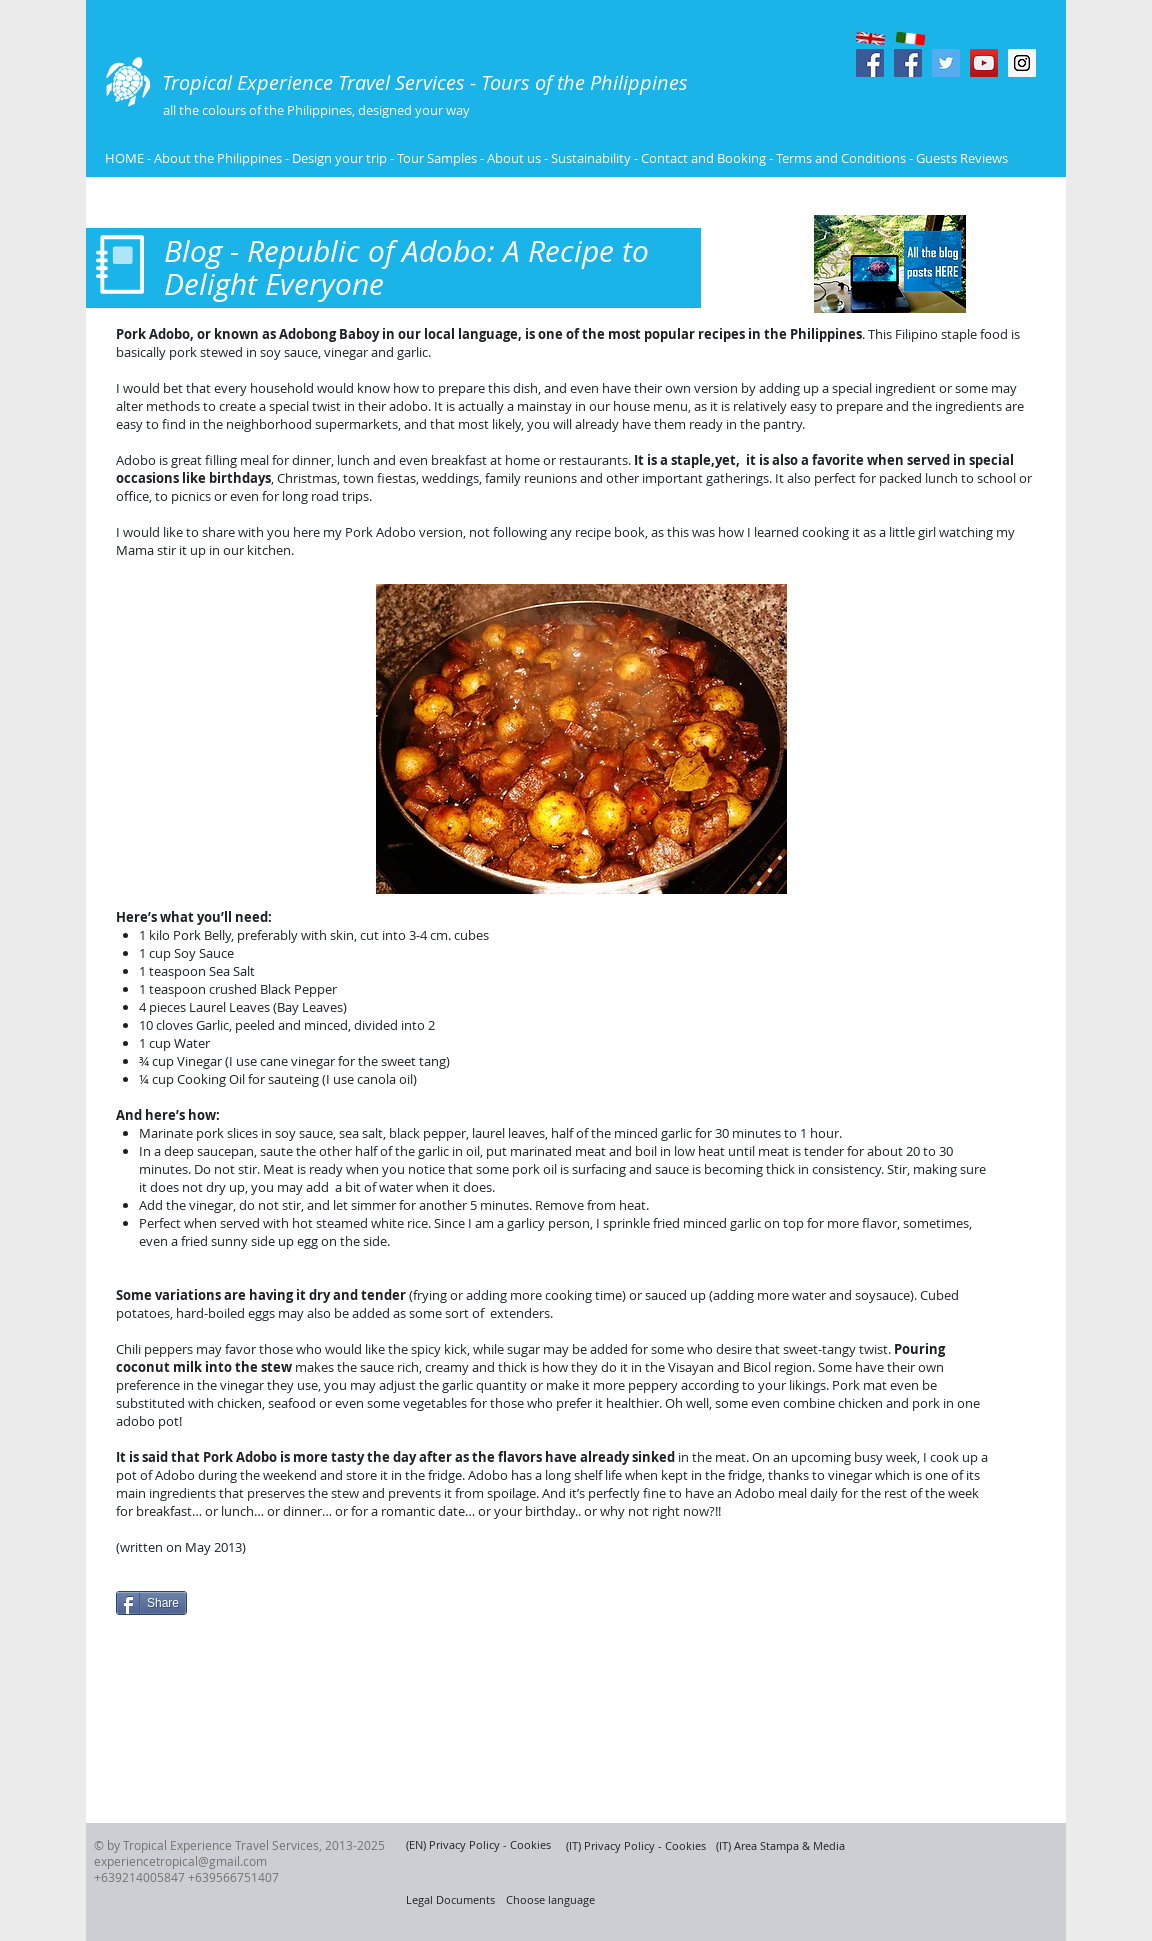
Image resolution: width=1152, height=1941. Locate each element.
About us (514, 158)
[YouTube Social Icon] (984, 63)
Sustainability (591, 158)
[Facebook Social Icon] (870, 63)
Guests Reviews (960, 158)
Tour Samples (437, 158)
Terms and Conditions (842, 158)
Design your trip (339, 158)
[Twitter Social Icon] (946, 63)
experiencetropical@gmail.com (180, 1861)
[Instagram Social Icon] (1022, 63)
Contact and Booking (703, 158)
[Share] (151, 1603)
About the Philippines (218, 158)
